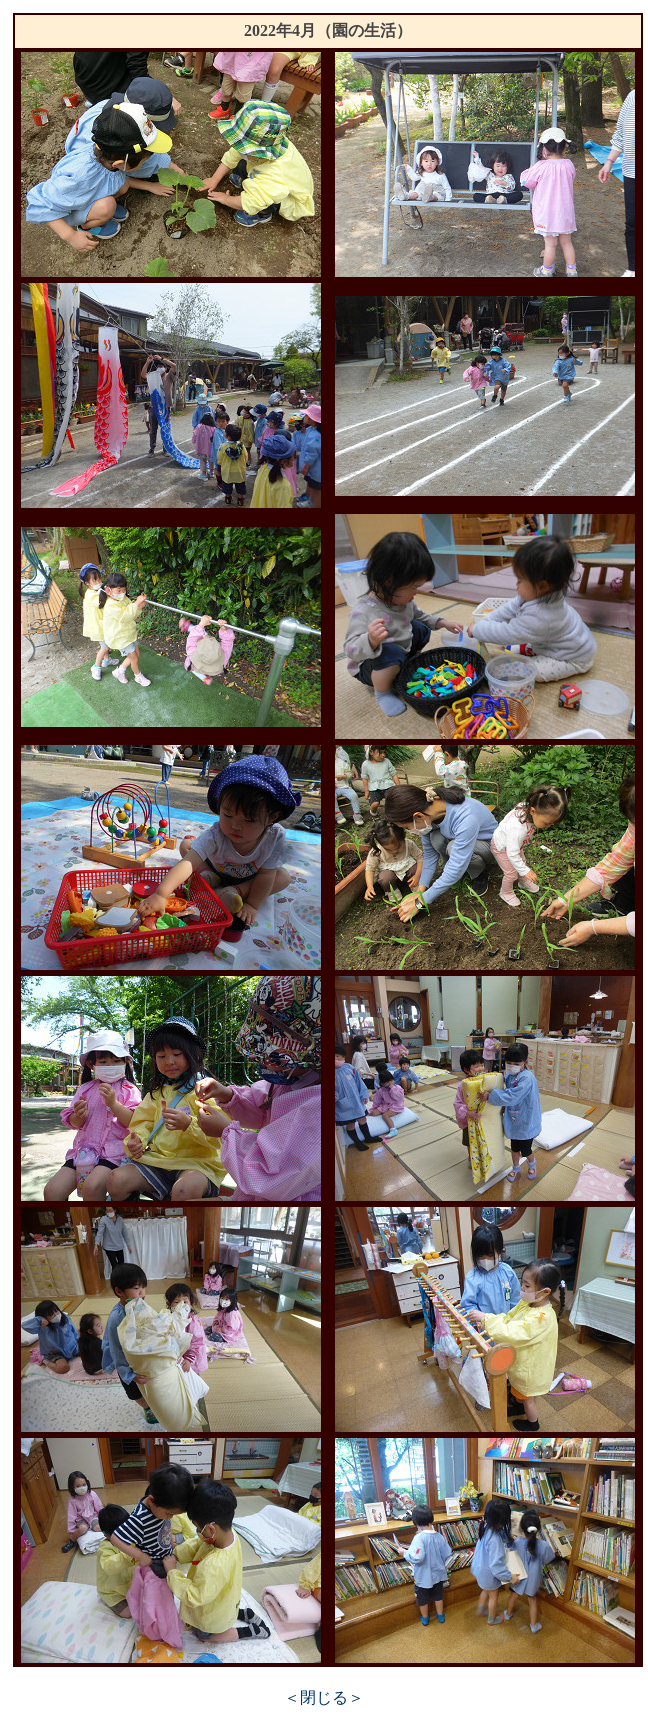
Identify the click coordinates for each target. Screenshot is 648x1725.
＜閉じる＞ (324, 1697)
